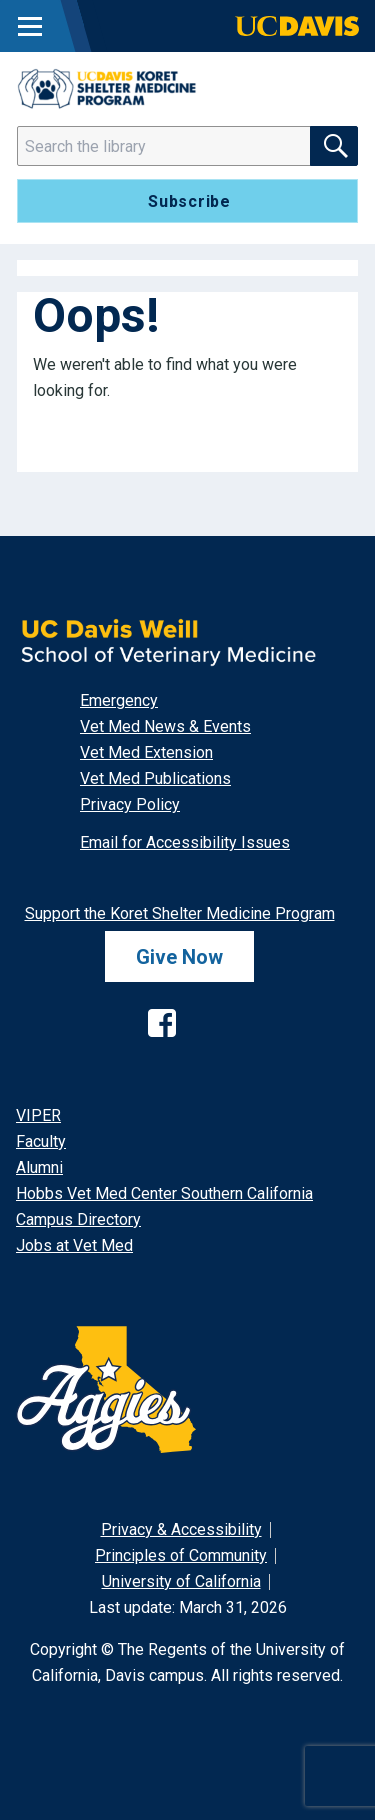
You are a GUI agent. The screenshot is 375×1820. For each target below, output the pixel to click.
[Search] (176, 146)
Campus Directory (78, 1219)
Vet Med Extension (146, 752)
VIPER (38, 1115)
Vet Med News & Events (165, 726)
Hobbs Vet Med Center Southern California (164, 1193)
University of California (181, 1581)
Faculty (41, 1141)
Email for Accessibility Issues (185, 842)
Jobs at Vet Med (74, 1245)
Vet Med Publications (155, 778)
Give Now (179, 957)
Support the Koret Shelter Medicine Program (180, 913)
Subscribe (189, 201)
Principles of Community (181, 1555)
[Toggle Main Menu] (30, 26)
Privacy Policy (130, 804)
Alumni (39, 1167)
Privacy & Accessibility (181, 1529)
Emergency (119, 700)
